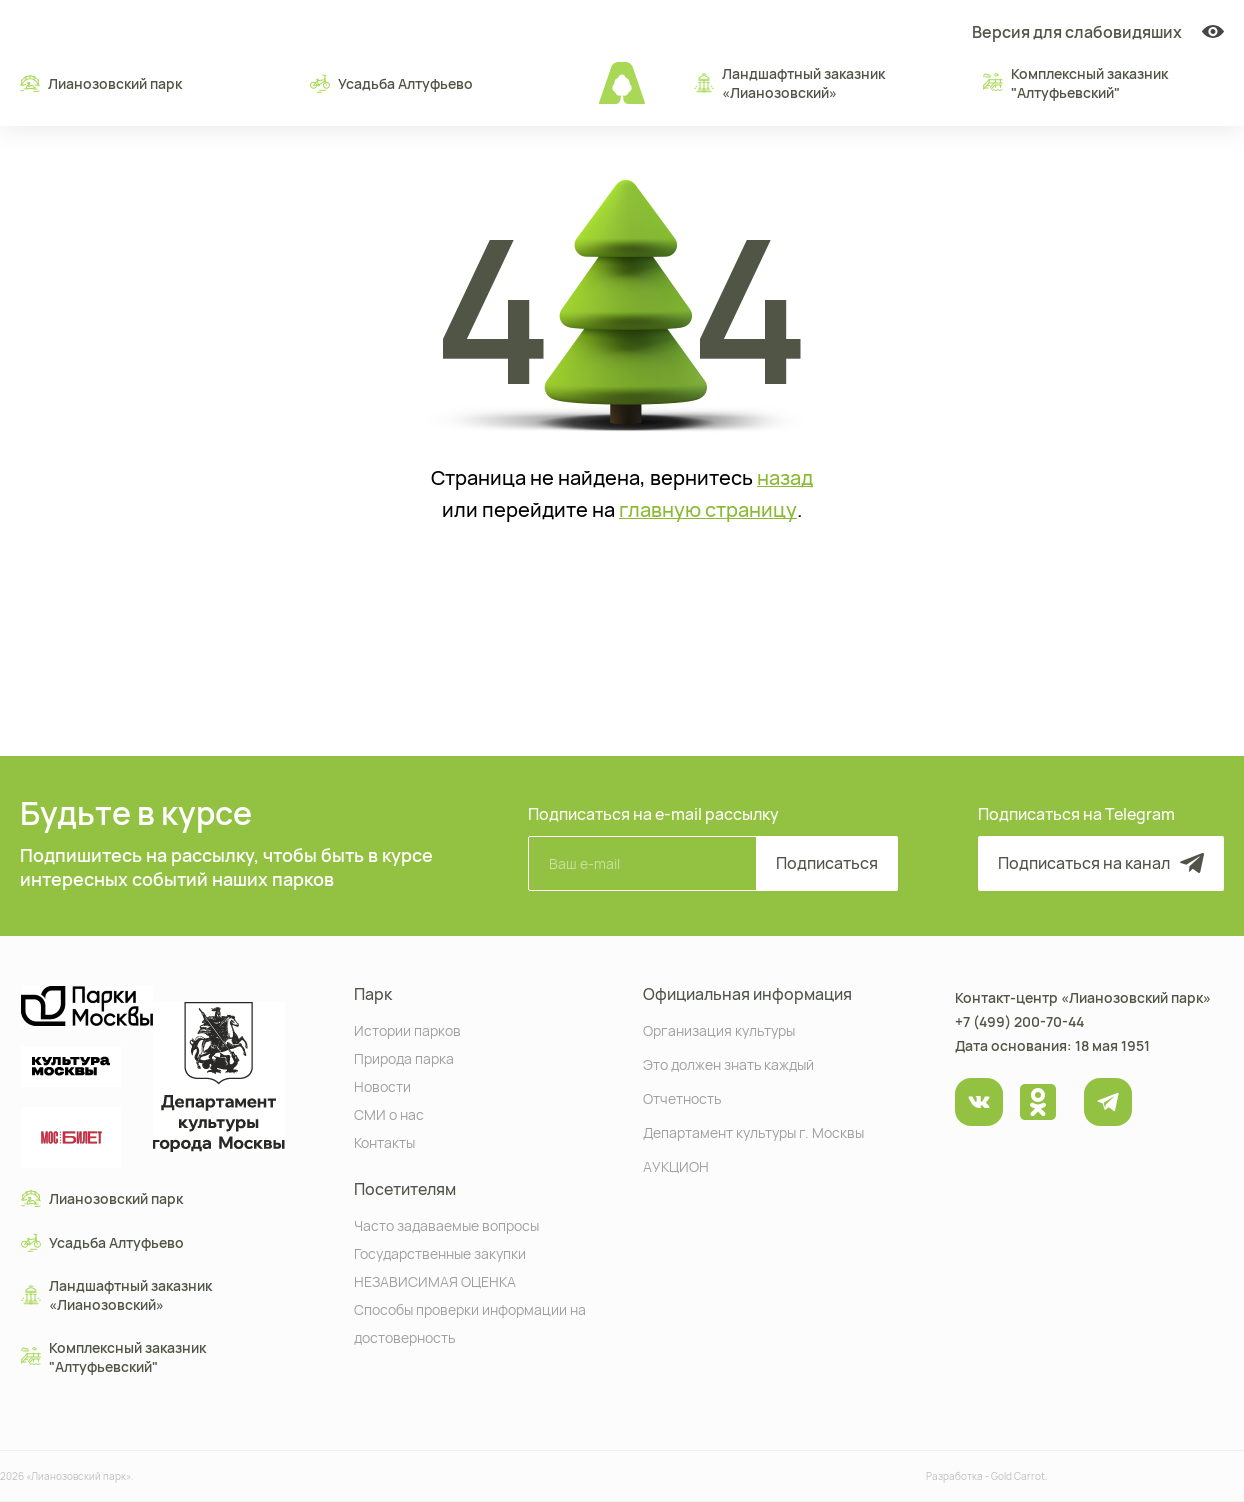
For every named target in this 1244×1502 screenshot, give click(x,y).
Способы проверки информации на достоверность (470, 1322)
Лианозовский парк (101, 83)
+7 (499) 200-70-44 (1019, 1021)
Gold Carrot (1018, 1476)
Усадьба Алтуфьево (391, 83)
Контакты (384, 1141)
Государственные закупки (440, 1252)
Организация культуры (719, 1029)
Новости (382, 1085)
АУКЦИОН (676, 1165)
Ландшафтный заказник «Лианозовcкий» (789, 83)
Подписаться (827, 863)
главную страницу (708, 510)
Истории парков (407, 1029)
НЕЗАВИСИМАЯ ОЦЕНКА (435, 1280)
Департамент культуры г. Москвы (753, 1131)
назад (785, 478)
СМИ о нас (389, 1113)
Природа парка (404, 1057)
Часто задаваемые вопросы (446, 1224)
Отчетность (682, 1097)
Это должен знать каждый (728, 1063)
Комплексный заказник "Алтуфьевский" (1075, 83)
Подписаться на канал (1101, 863)
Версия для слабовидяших (1098, 32)
